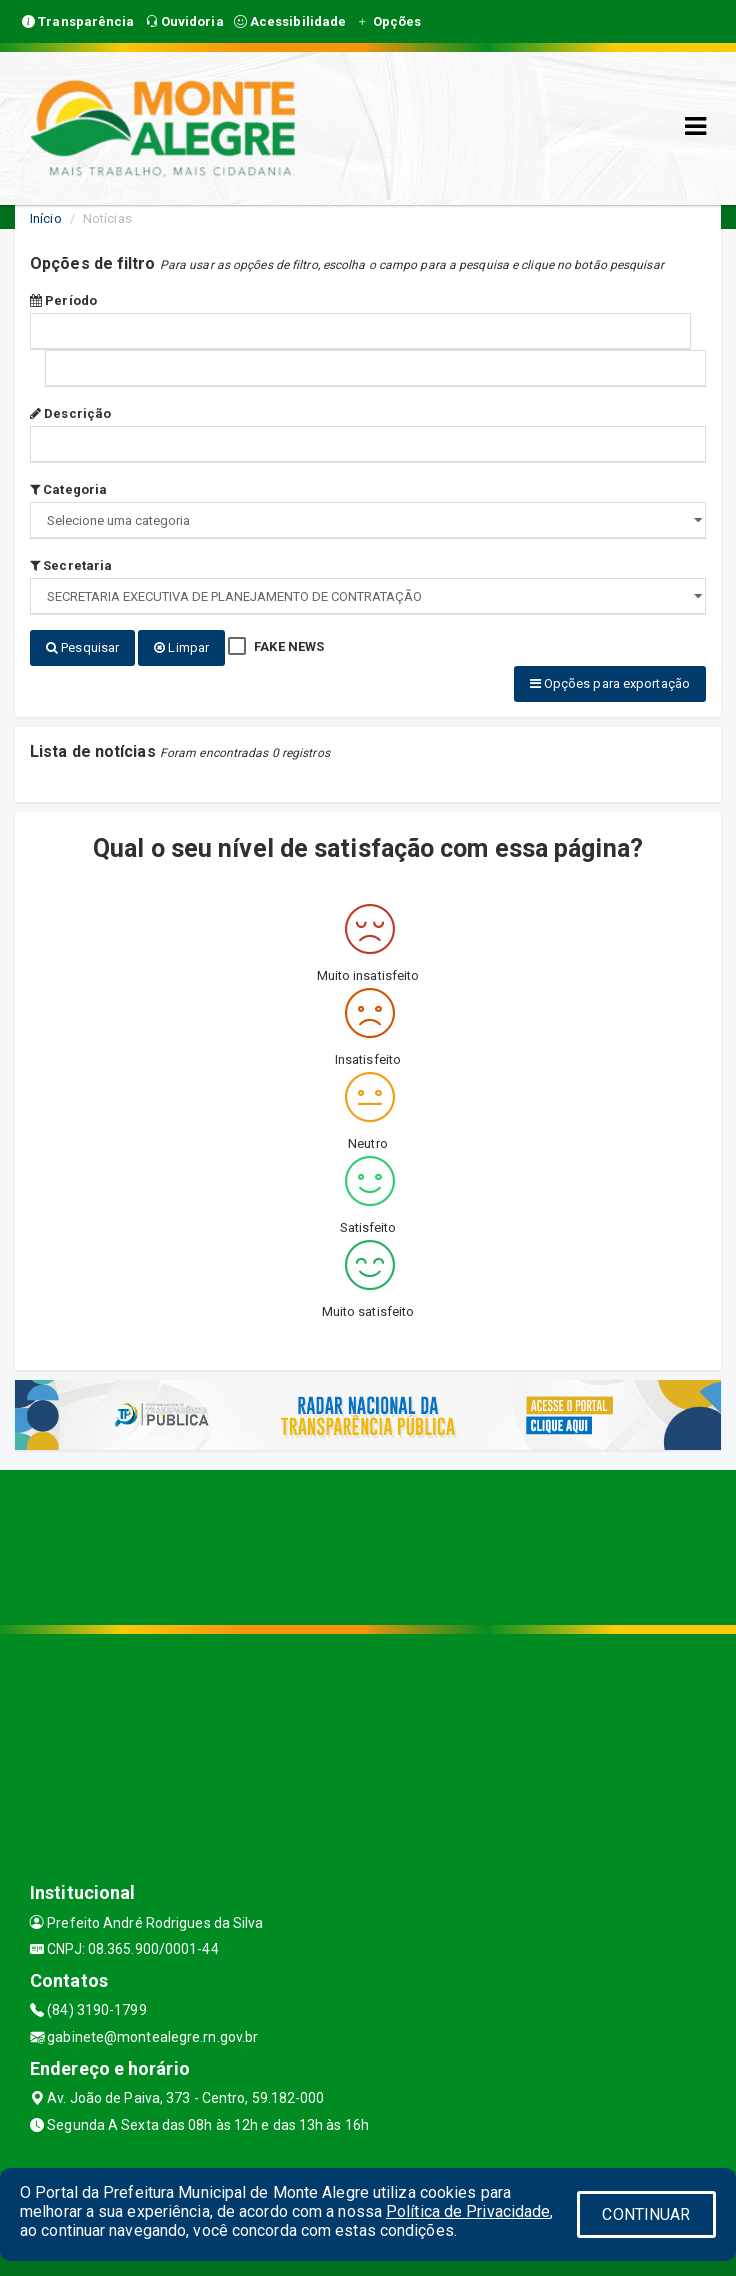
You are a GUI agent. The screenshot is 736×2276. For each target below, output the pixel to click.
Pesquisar (82, 647)
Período (63, 300)
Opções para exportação (610, 683)
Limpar (181, 647)
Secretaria (71, 565)
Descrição (70, 413)
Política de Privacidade (468, 2211)
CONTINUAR (646, 2214)
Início (46, 218)
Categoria (68, 489)
